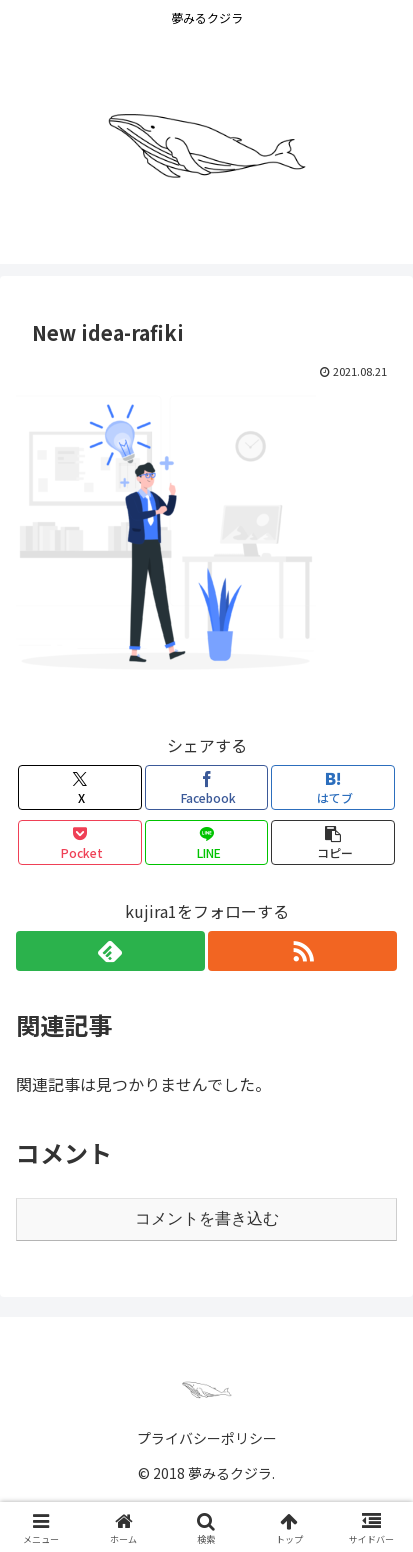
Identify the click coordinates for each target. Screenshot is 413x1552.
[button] (333, 842)
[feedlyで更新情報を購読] (110, 951)
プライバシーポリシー (207, 1438)
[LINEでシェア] (207, 842)
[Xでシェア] (80, 787)
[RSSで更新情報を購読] (302, 951)
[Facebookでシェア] (207, 787)
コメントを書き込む (207, 1218)
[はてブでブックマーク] (333, 787)
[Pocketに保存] (80, 842)
